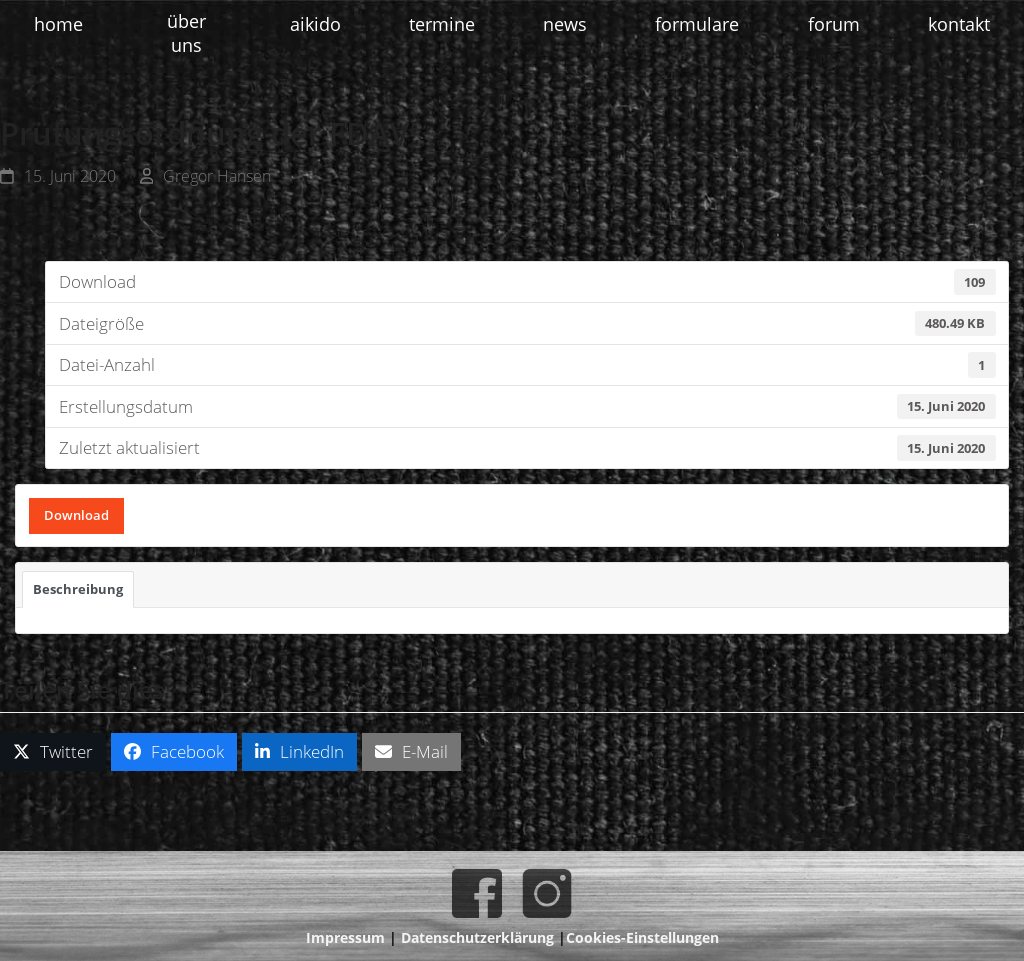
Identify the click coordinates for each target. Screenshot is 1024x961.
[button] (53, 752)
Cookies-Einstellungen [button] (642, 937)
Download (76, 515)
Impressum (345, 937)
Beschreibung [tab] (78, 589)
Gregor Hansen (217, 176)
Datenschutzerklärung (477, 937)
